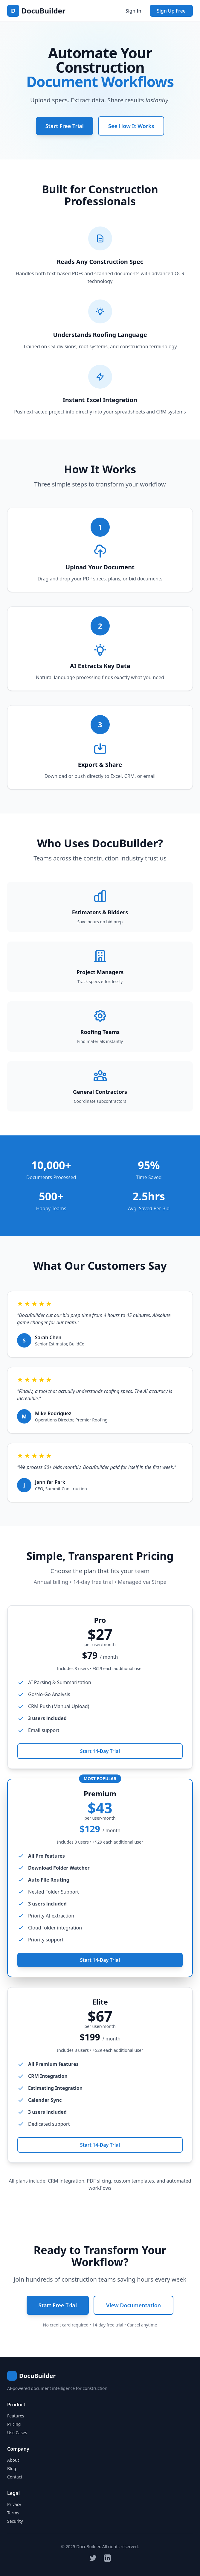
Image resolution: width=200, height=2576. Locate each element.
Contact (14, 2477)
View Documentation (133, 2305)
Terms (13, 2513)
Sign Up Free (171, 10)
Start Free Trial (64, 126)
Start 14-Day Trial (100, 1756)
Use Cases (17, 2432)
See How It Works (131, 126)
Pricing (14, 2424)
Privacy (14, 2504)
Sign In (133, 10)
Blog (11, 2468)
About (13, 2460)
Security (15, 2521)
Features (15, 2416)
